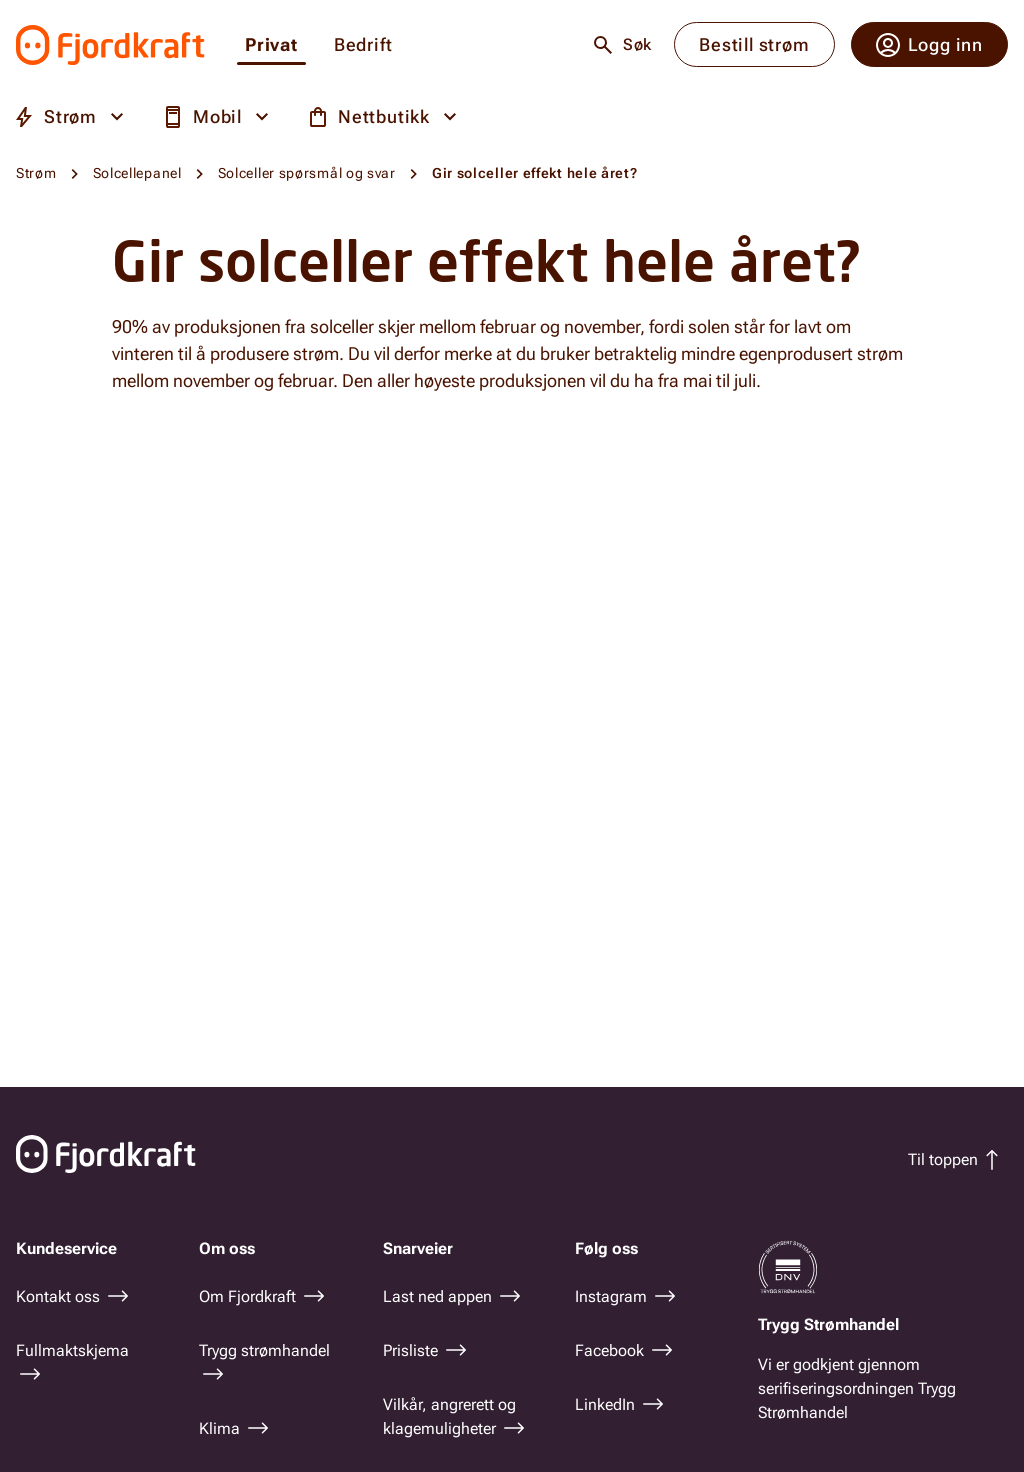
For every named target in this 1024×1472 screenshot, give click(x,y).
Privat (271, 45)
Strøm (36, 173)
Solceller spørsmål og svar (307, 173)
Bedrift (363, 45)
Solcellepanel (137, 173)
